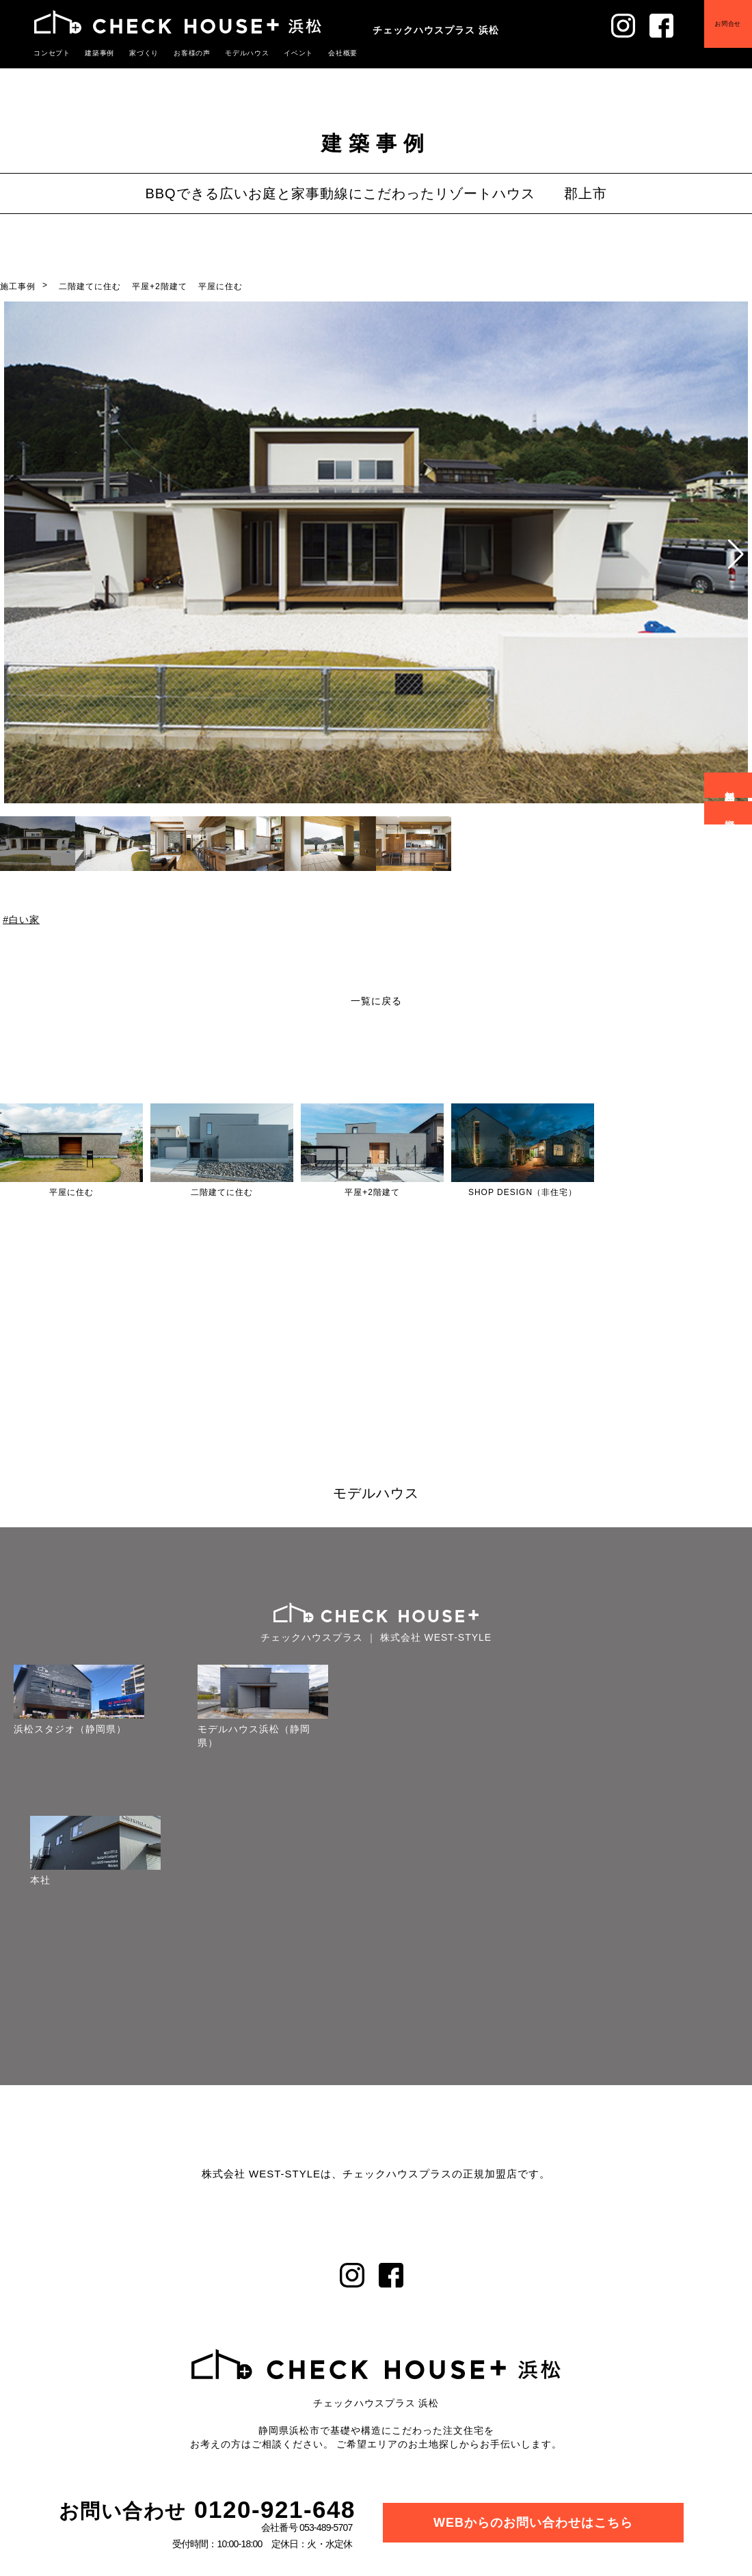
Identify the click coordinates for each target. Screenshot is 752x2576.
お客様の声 (192, 53)
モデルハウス (247, 53)
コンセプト (52, 53)
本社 (40, 1880)
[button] (736, 554)
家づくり (144, 53)
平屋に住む (220, 286)
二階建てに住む (90, 286)
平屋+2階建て (159, 286)
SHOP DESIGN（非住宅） (522, 1192)
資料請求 (730, 812)
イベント (298, 53)
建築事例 (99, 53)
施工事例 (18, 286)
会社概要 (343, 53)
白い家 (24, 919)
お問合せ (723, 29)
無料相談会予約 (730, 785)
